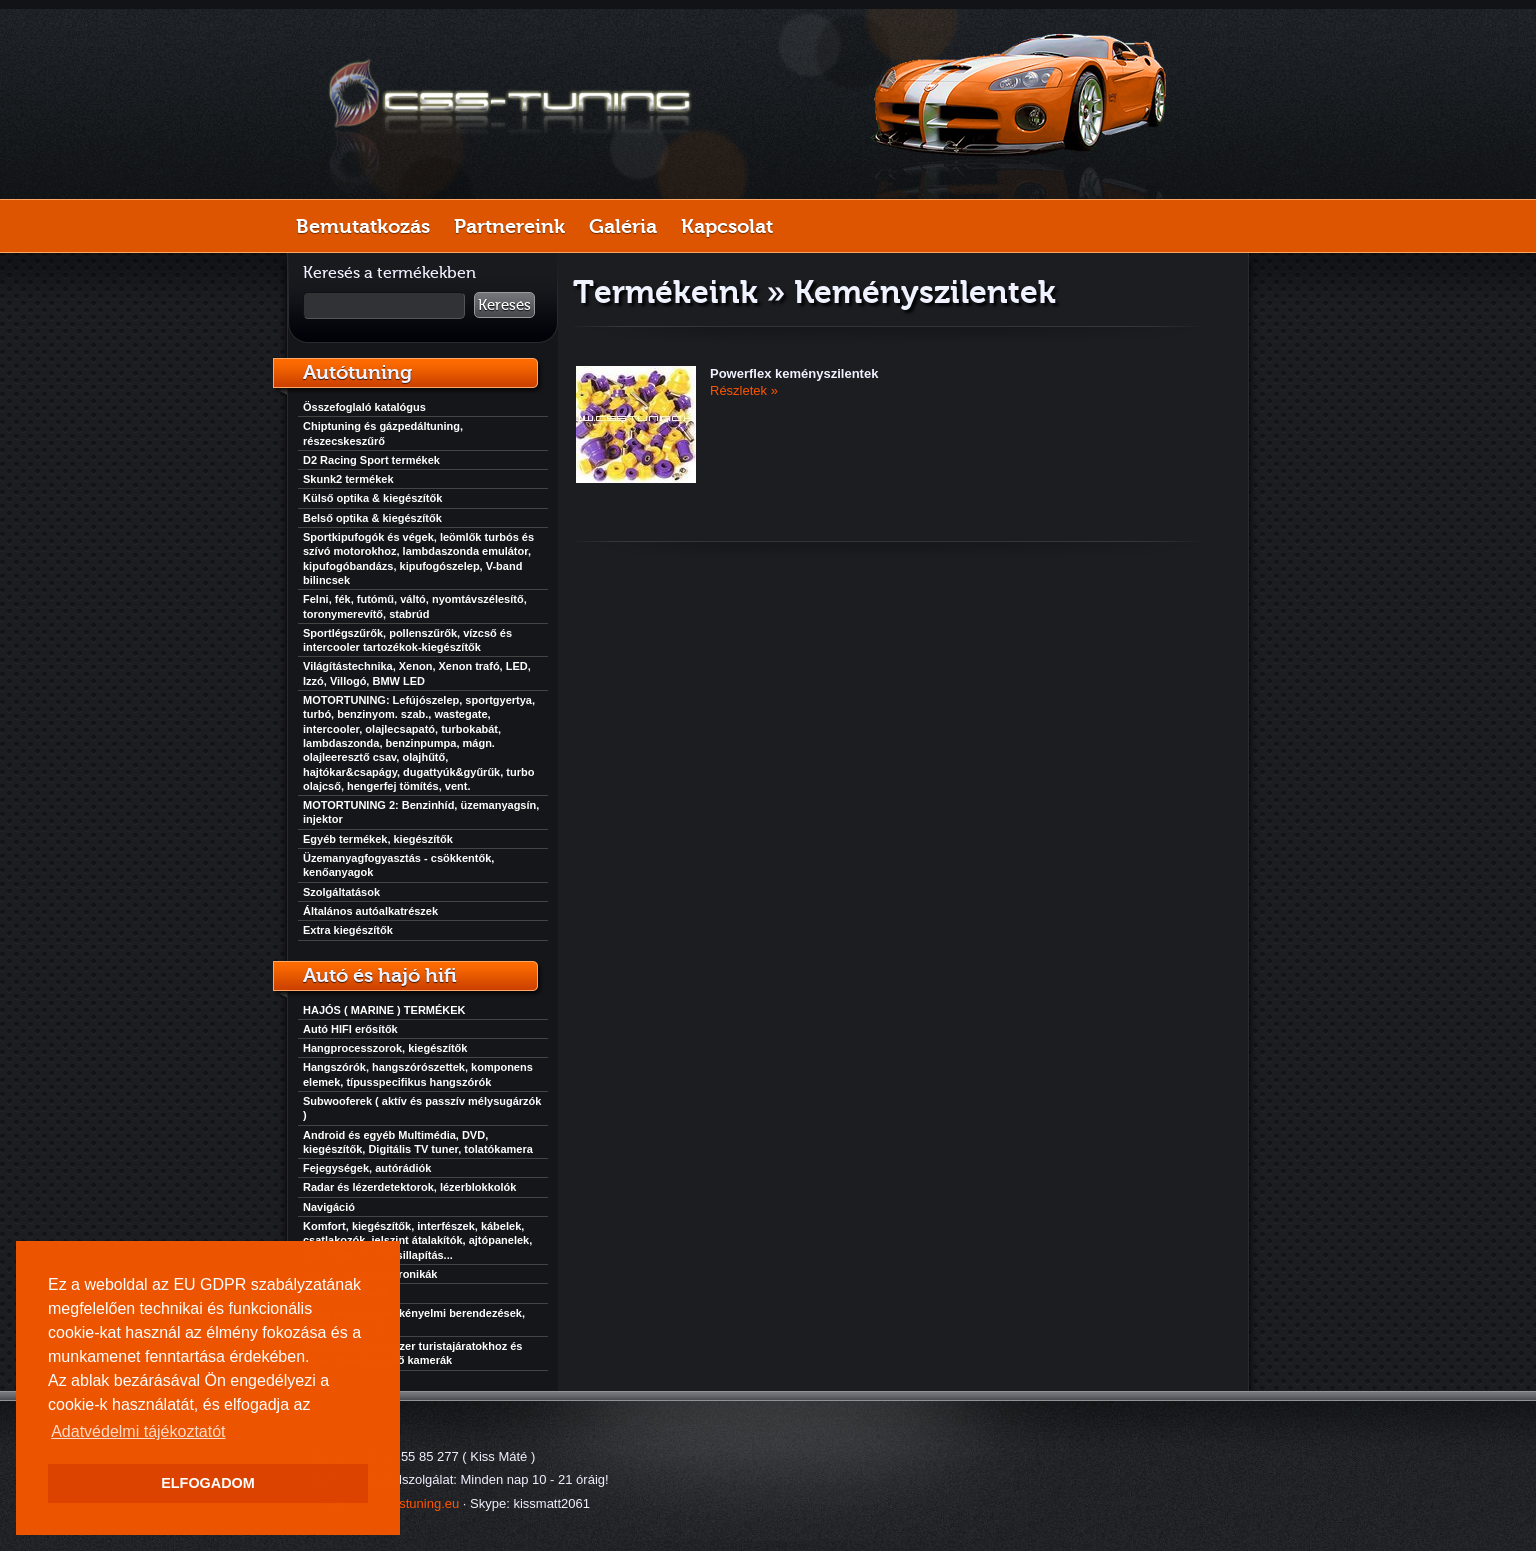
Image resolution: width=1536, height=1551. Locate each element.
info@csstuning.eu (405, 1503)
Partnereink (509, 226)
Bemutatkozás (363, 226)
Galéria (623, 226)
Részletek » (744, 390)
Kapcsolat (727, 226)
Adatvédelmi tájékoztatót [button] (138, 1431)
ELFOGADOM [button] (208, 1483)
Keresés (504, 305)
